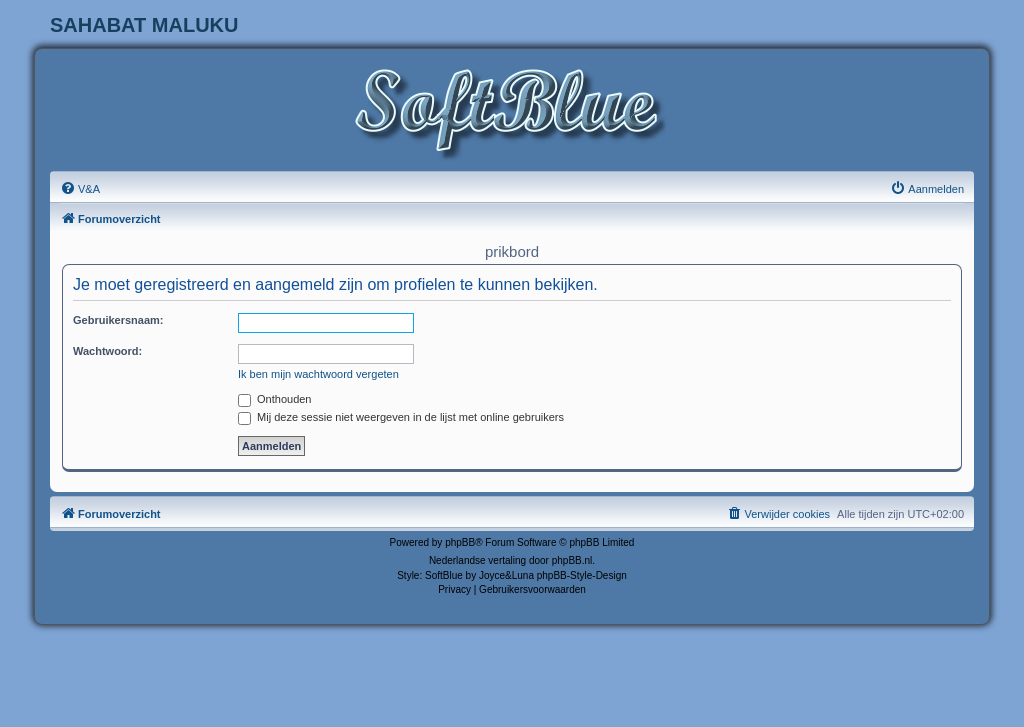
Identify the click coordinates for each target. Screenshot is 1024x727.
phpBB (460, 542)
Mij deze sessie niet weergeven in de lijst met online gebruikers (401, 417)
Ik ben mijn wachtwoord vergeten (318, 374)
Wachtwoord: (107, 351)
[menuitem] (80, 189)
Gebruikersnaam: (118, 320)
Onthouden (275, 399)
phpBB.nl (572, 560)
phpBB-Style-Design (582, 575)
